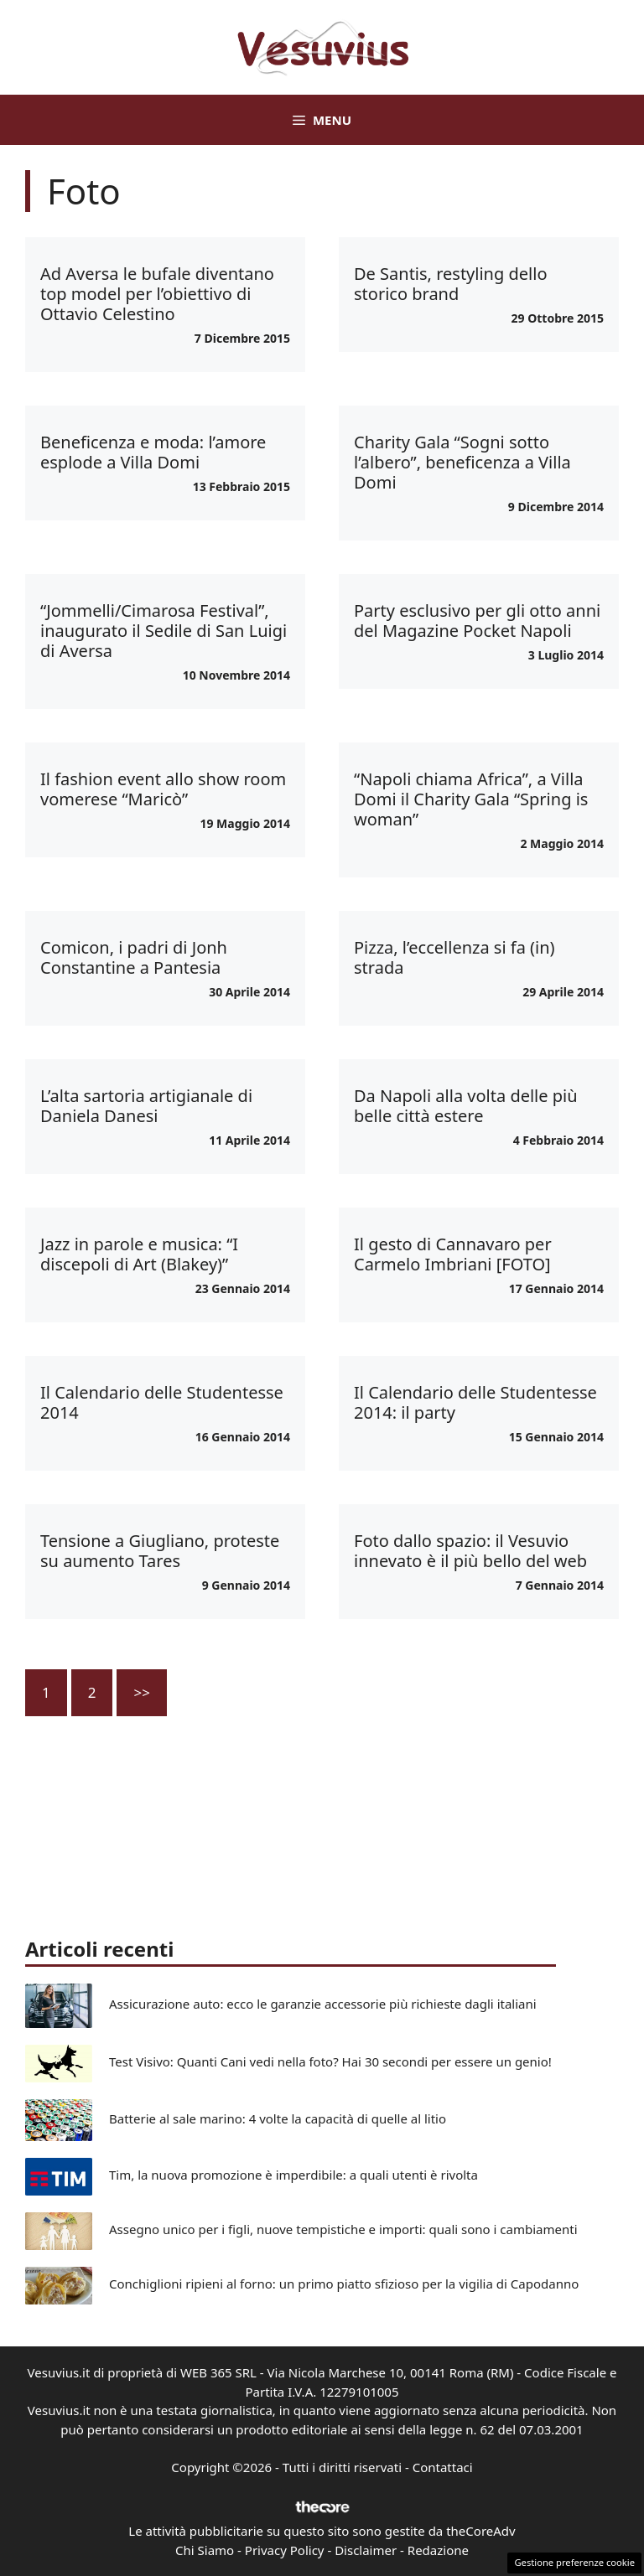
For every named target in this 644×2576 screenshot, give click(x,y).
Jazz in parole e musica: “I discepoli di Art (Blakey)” (139, 1254)
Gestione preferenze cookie (574, 2562)
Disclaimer (366, 2550)
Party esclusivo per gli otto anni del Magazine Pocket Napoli (477, 620)
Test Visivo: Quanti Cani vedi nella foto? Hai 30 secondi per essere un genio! (330, 2061)
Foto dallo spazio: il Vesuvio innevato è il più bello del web (470, 1550)
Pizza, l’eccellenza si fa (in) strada (454, 957)
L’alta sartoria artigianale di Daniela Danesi (146, 1105)
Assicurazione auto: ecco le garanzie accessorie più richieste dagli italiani (323, 2003)
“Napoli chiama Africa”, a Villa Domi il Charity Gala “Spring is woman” (471, 799)
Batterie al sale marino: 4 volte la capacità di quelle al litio (277, 2118)
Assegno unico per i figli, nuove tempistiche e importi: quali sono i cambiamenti (343, 2229)
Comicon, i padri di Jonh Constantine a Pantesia (133, 957)
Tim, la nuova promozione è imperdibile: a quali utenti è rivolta (293, 2174)
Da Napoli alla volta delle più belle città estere (466, 1105)
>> (141, 1692)
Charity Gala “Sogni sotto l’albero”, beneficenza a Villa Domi (462, 462)
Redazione (438, 2550)
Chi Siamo (204, 2550)
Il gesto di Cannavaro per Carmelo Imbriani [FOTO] (453, 1254)
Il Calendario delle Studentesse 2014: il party (475, 1402)
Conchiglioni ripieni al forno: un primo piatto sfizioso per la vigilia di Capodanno (344, 2283)
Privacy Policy (285, 2550)
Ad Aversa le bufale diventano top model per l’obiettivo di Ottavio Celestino (157, 293)
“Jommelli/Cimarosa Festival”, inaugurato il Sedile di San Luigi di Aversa (163, 630)
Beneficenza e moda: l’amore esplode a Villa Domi (153, 452)
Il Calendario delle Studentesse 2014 (161, 1402)
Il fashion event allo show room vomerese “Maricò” (163, 789)
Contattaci (443, 2467)
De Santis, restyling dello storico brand (450, 283)
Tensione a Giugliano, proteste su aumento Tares (159, 1550)
